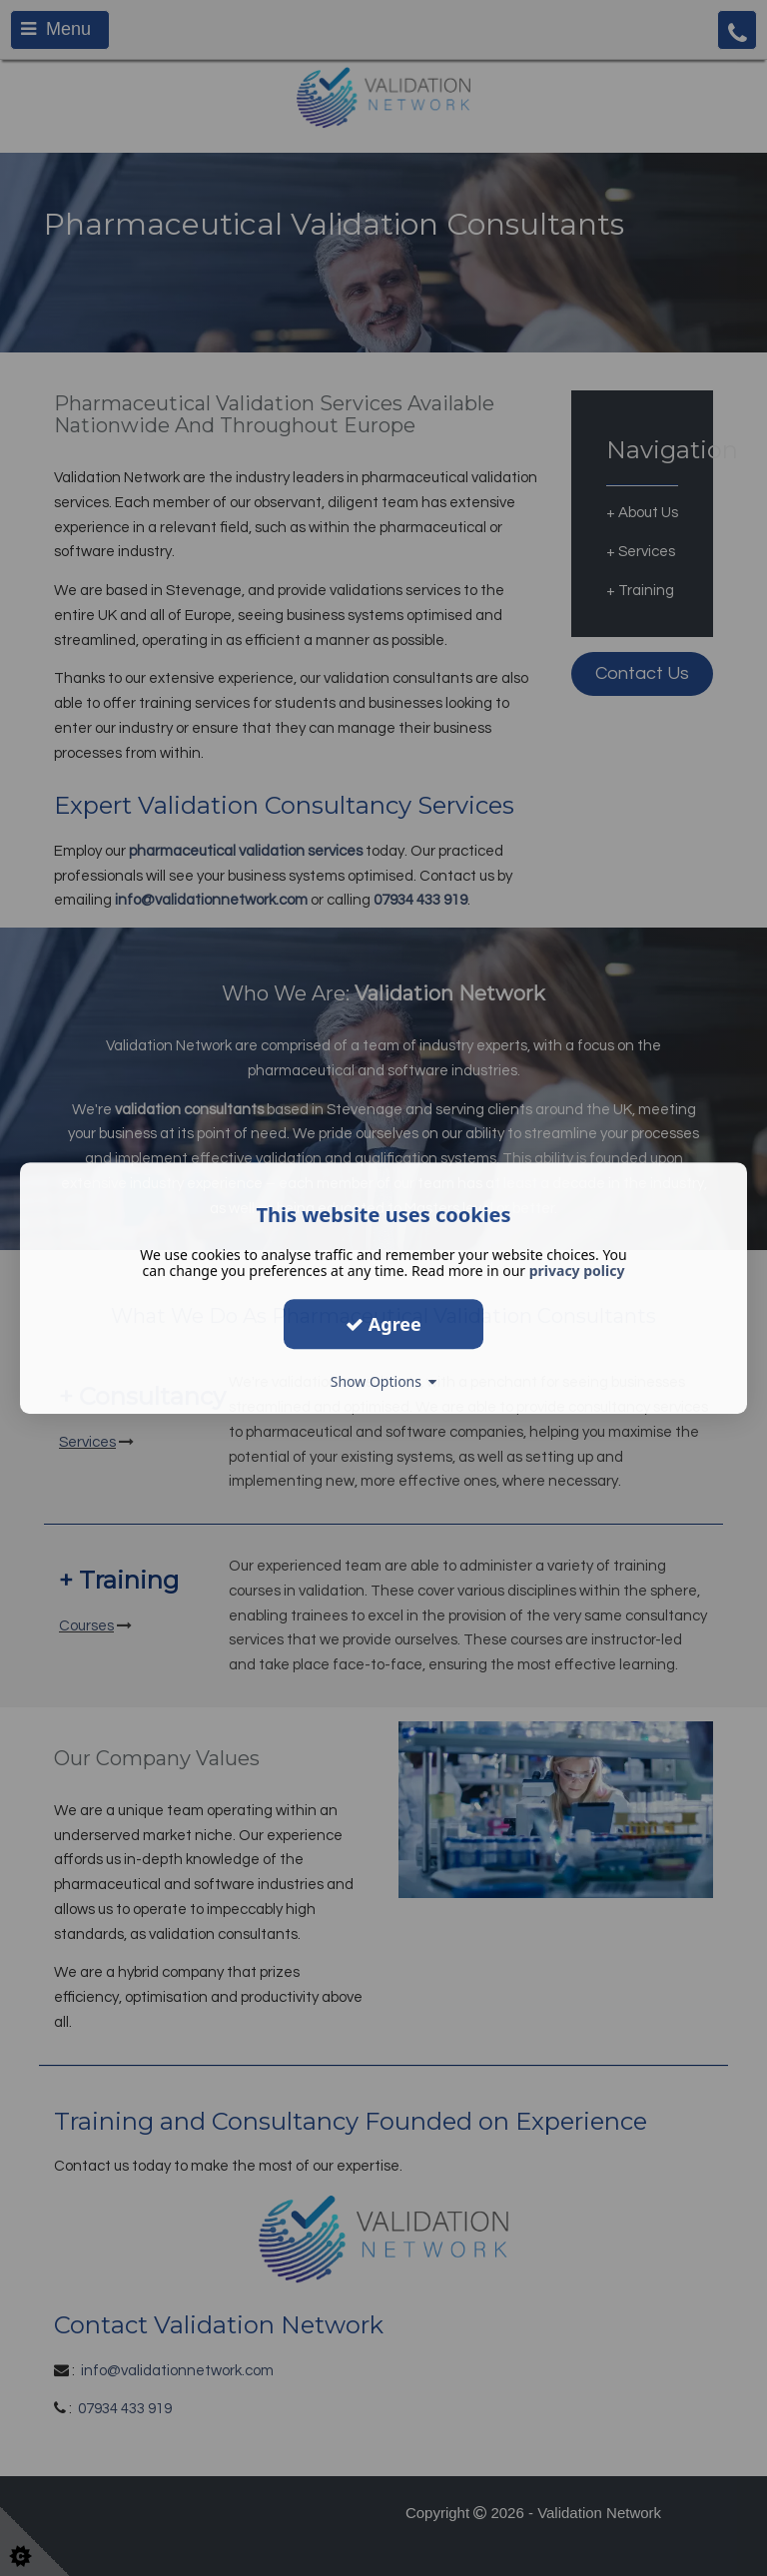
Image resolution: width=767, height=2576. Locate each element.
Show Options (384, 1381)
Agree (383, 1324)
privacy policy (577, 1270)
